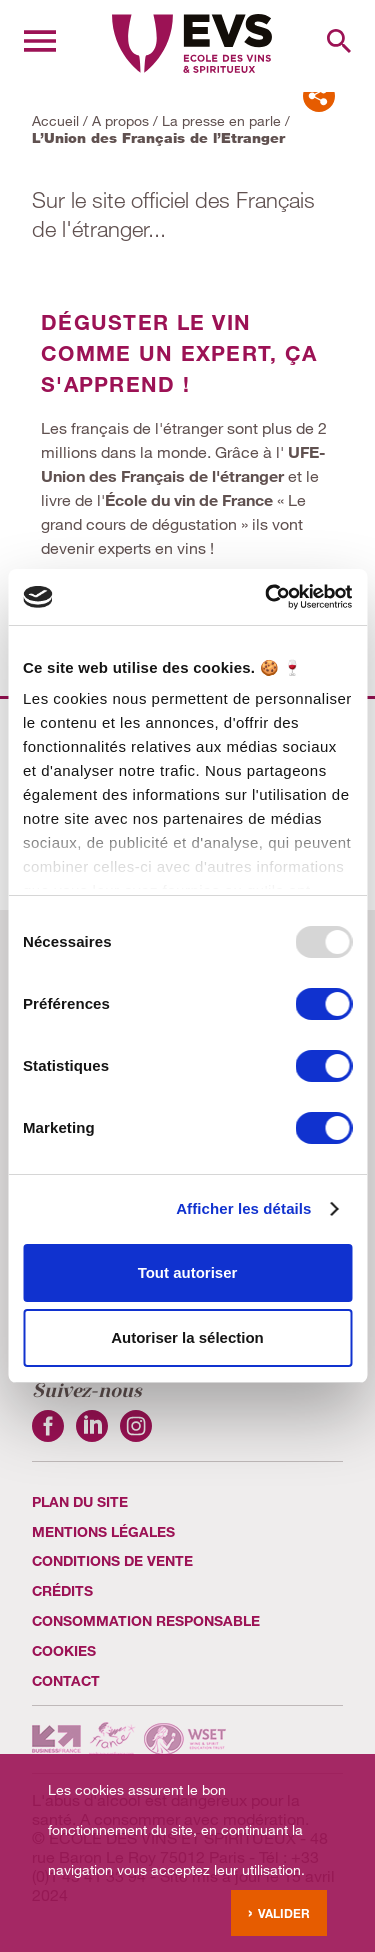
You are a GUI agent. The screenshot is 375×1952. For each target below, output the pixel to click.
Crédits (62, 1590)
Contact (66, 1680)
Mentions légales (103, 1531)
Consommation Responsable (146, 1620)
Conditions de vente (112, 1560)
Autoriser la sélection (187, 1337)
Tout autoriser (188, 1272)
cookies (64, 1650)
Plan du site (80, 1501)
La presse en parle (221, 120)
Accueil (55, 120)
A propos (120, 120)
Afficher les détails (243, 1208)
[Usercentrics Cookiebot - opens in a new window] (267, 597)
